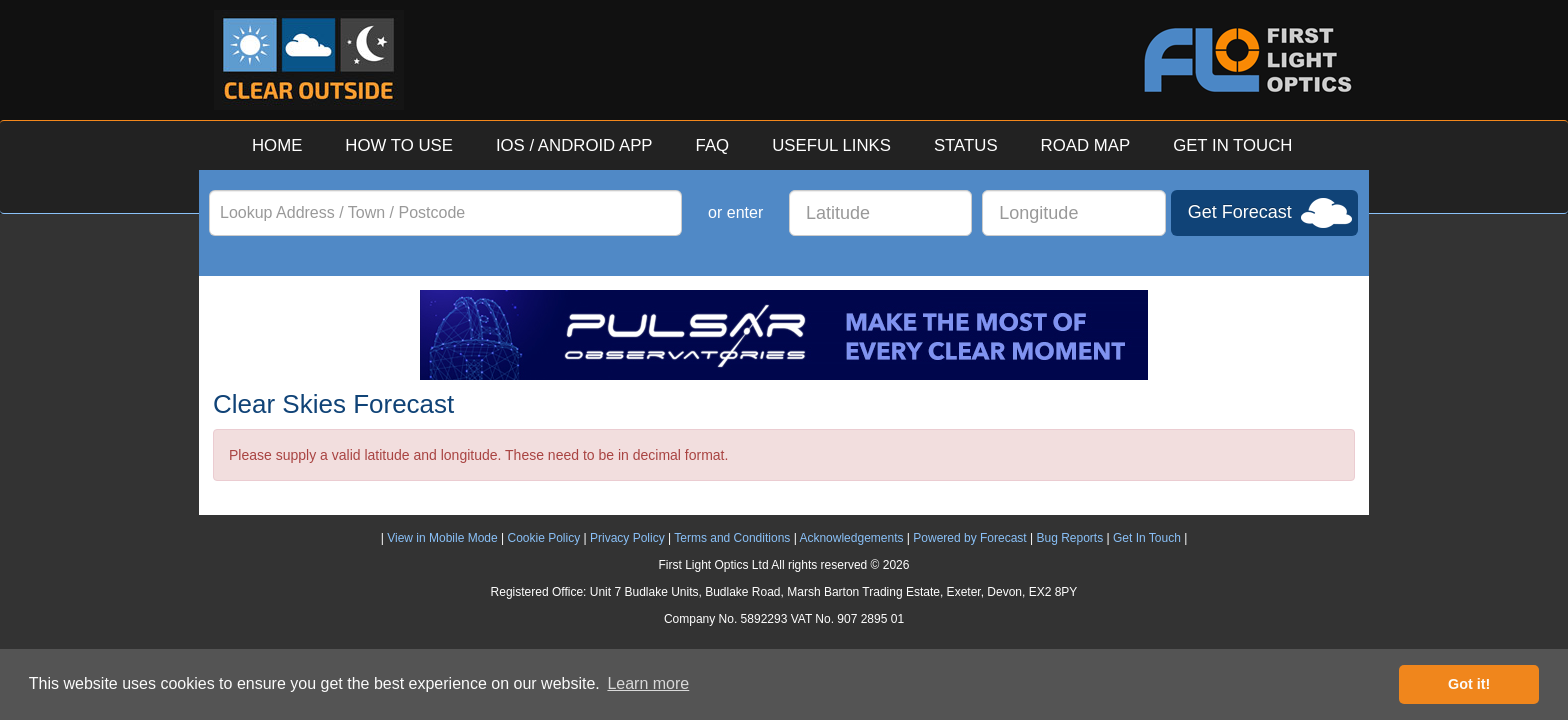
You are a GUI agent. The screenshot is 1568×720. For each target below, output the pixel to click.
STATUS (966, 145)
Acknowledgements (851, 538)
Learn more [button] (648, 683)
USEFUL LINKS (831, 145)
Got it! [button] (1469, 684)
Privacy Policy (627, 538)
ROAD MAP (1086, 145)
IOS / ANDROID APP (574, 145)
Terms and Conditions (732, 538)
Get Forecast (1240, 212)
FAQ (713, 145)
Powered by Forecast (969, 538)
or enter (735, 212)
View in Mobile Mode (442, 538)
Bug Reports (1069, 538)
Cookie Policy (543, 538)
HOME (277, 145)
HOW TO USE (399, 145)
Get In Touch (1147, 538)
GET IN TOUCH (1232, 145)
